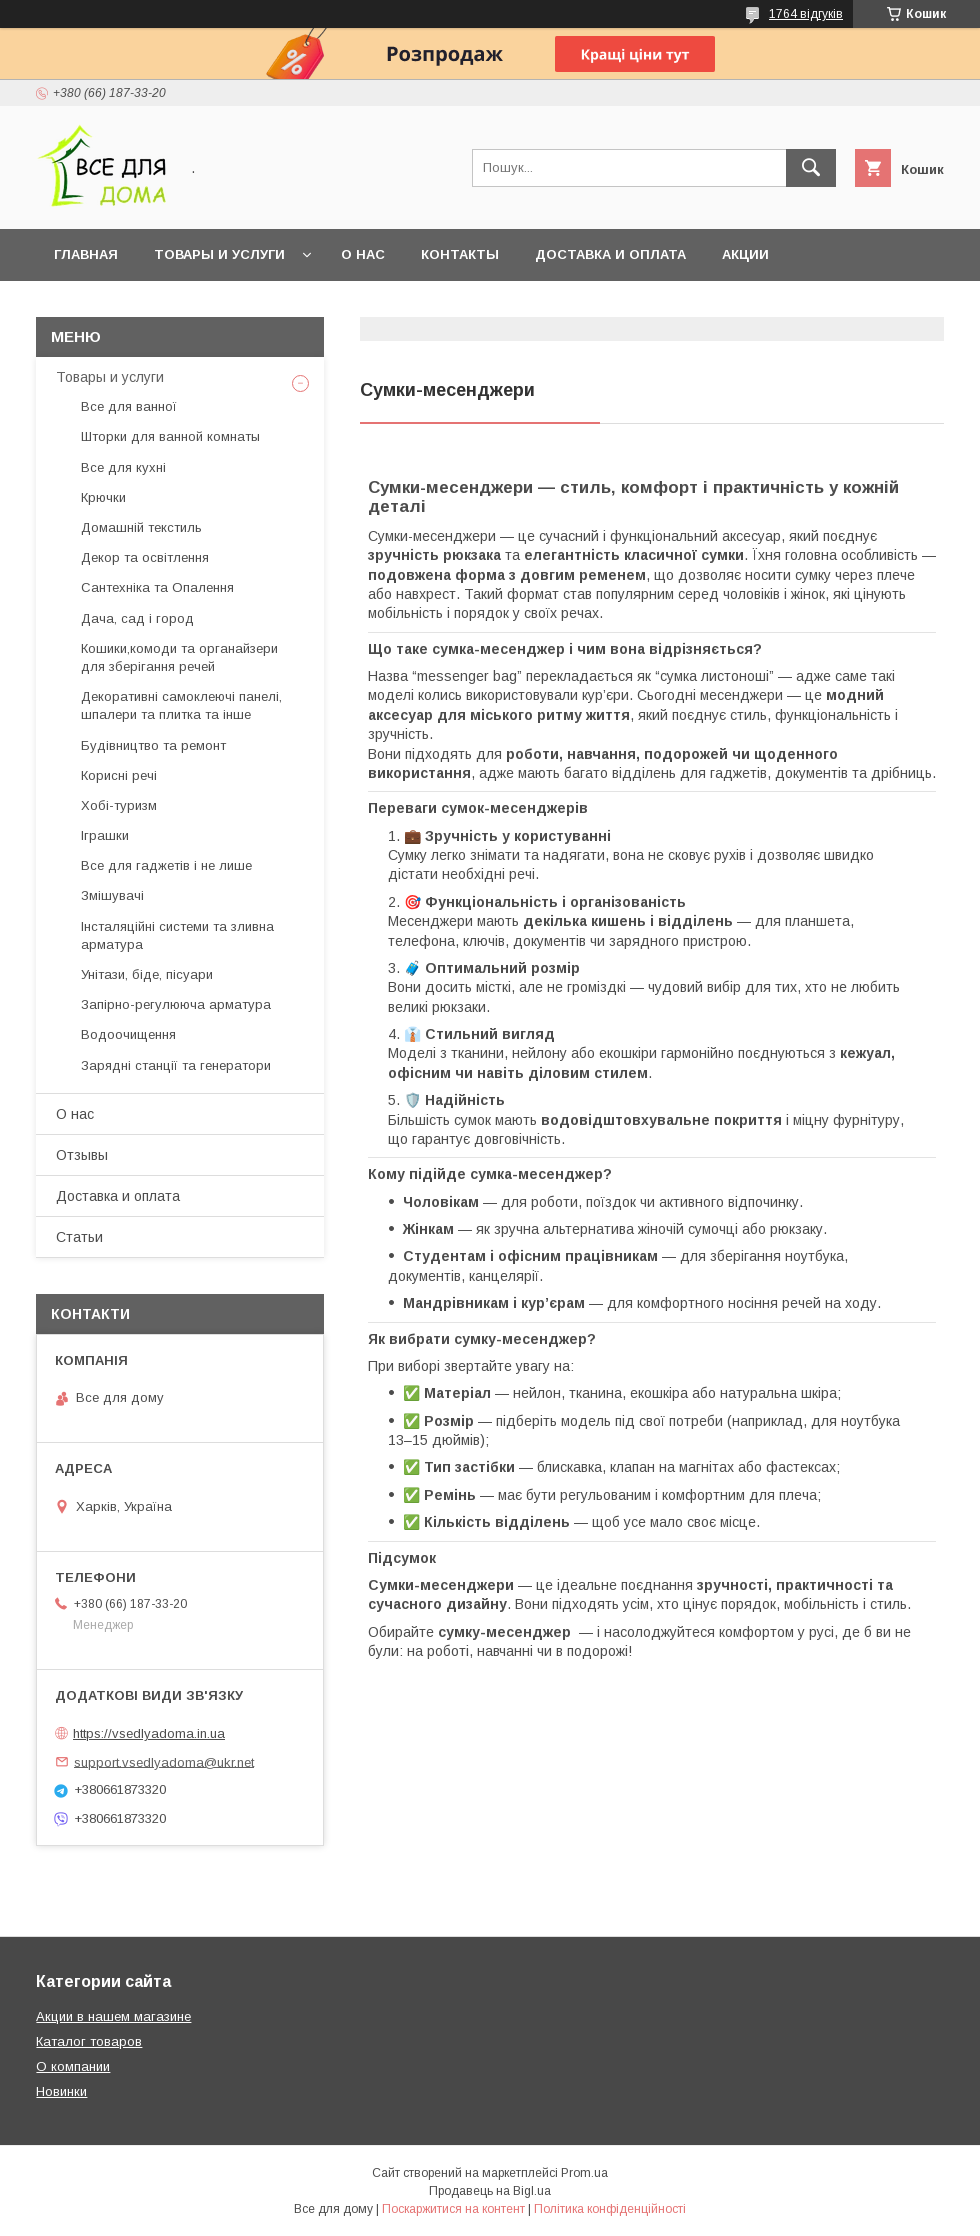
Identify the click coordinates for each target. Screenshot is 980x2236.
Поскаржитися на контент (453, 2209)
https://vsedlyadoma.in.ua (149, 1733)
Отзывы (82, 1155)
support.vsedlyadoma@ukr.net (164, 1761)
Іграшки (105, 835)
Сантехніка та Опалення (157, 587)
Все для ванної (129, 406)
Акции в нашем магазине (113, 2016)
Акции (745, 254)
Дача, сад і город (137, 618)
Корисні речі (119, 775)
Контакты (460, 254)
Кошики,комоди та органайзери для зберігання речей (179, 657)
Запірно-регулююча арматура (176, 1004)
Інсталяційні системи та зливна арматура (177, 935)
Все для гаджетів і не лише (166, 865)
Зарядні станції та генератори (176, 1065)
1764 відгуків (806, 14)
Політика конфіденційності (610, 2209)
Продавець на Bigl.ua (490, 2191)
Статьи (79, 1237)
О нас (363, 254)
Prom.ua (584, 2173)
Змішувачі (112, 895)
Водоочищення (128, 1034)
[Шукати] (811, 168)
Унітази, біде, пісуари (147, 974)
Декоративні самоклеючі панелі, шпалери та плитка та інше (181, 705)
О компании (73, 2066)
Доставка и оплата (610, 254)
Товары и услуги (219, 254)
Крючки (103, 497)
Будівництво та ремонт (153, 745)
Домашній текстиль (141, 527)
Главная (86, 254)
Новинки (61, 2091)
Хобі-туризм (119, 805)
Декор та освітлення (145, 557)
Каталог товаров (89, 2041)
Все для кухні (123, 467)
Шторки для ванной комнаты (170, 436)
